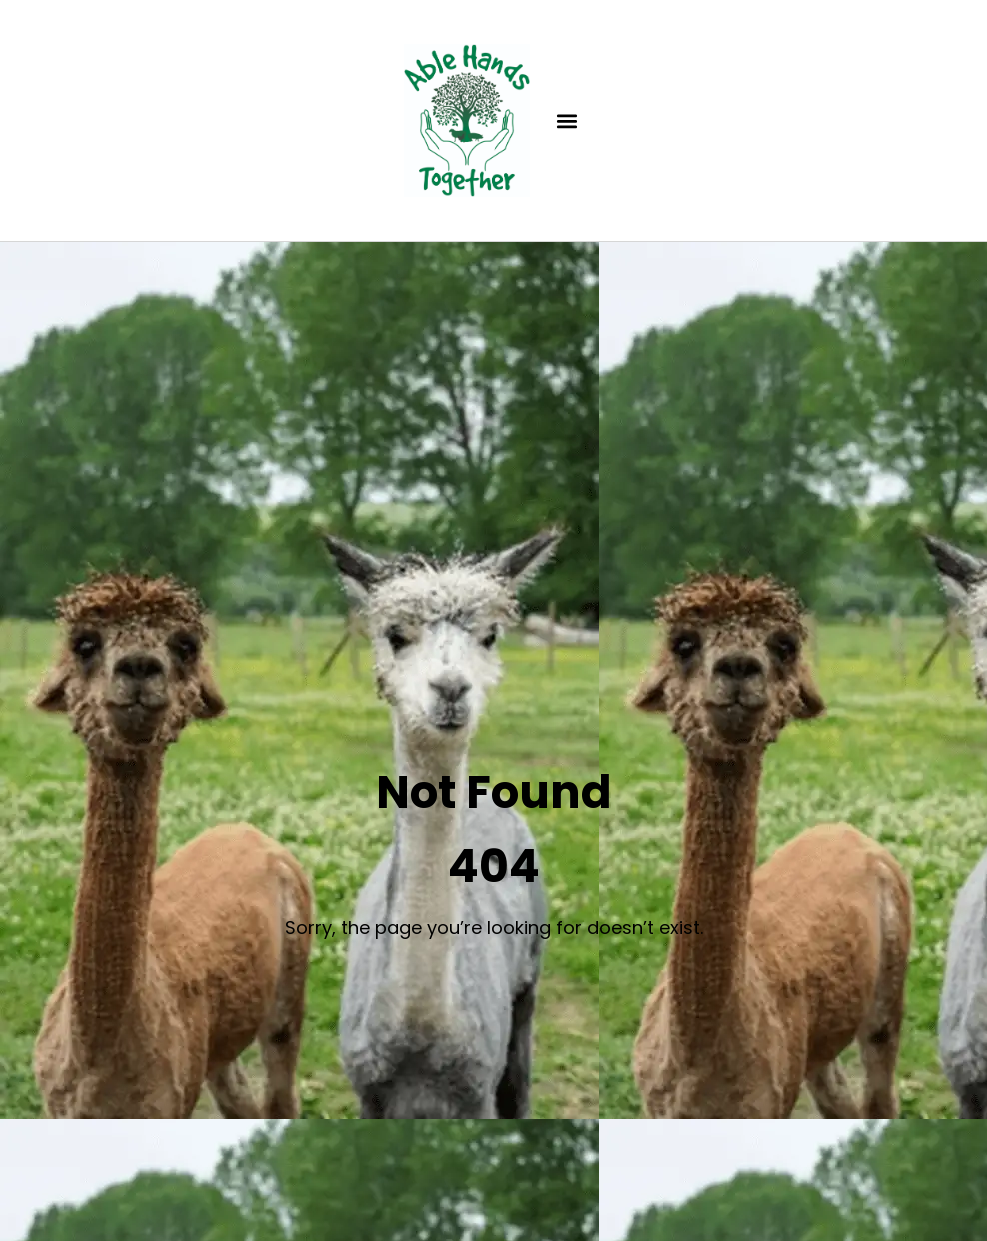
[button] (566, 120)
